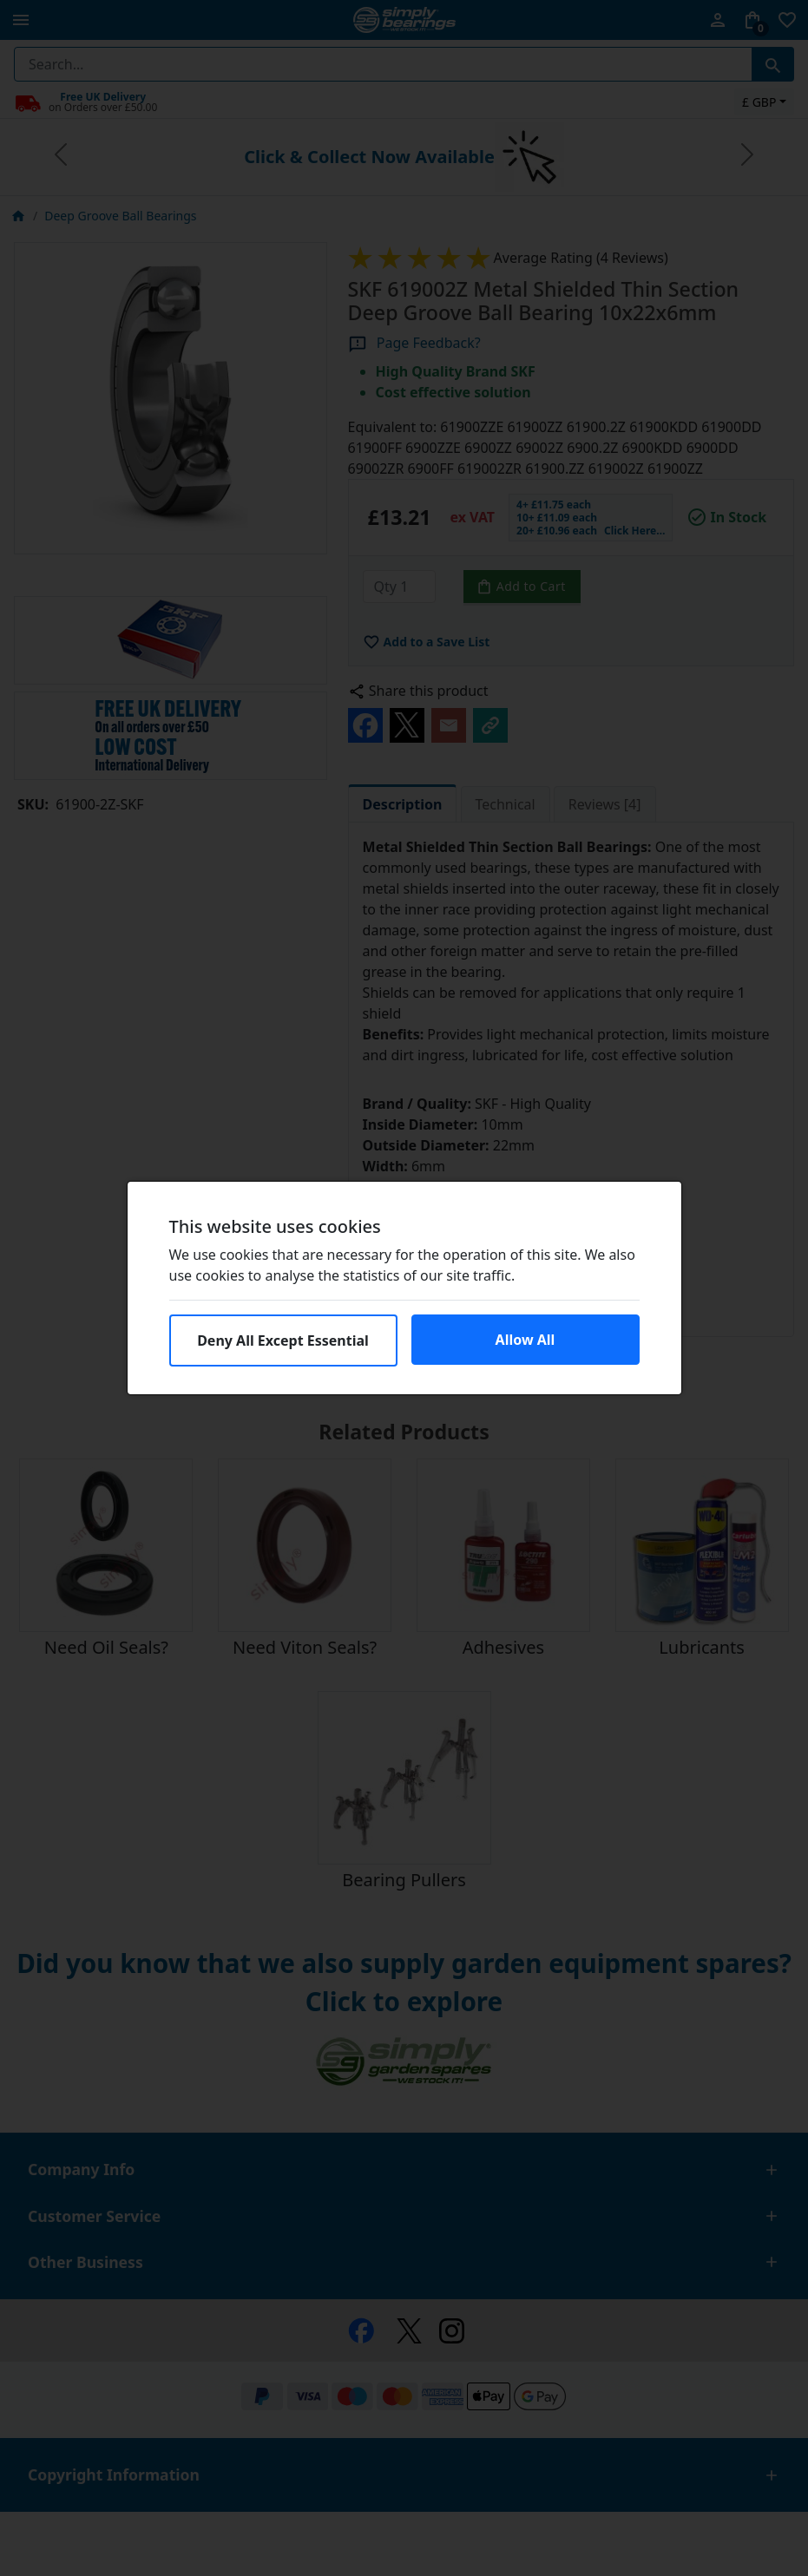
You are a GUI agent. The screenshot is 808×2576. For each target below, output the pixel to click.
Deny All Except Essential (283, 1340)
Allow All (525, 1339)
